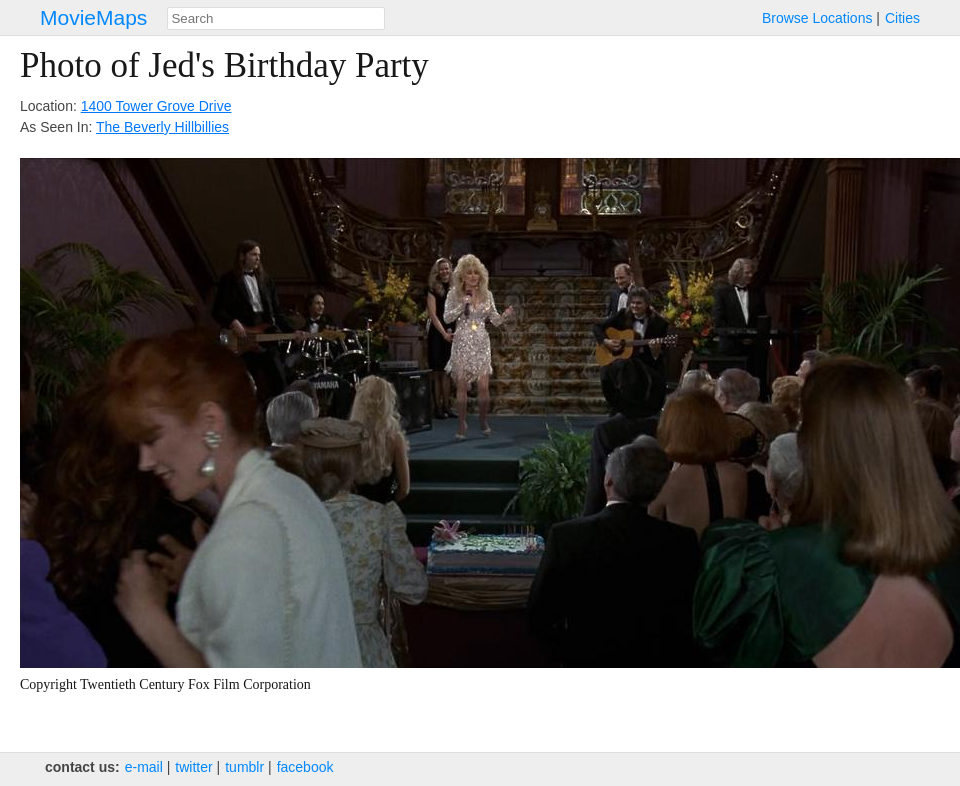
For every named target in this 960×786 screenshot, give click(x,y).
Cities (902, 18)
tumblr (244, 767)
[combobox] (276, 18)
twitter (193, 767)
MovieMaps (93, 17)
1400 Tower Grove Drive (156, 106)
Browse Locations (817, 18)
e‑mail (144, 767)
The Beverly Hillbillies (162, 127)
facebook (305, 767)
